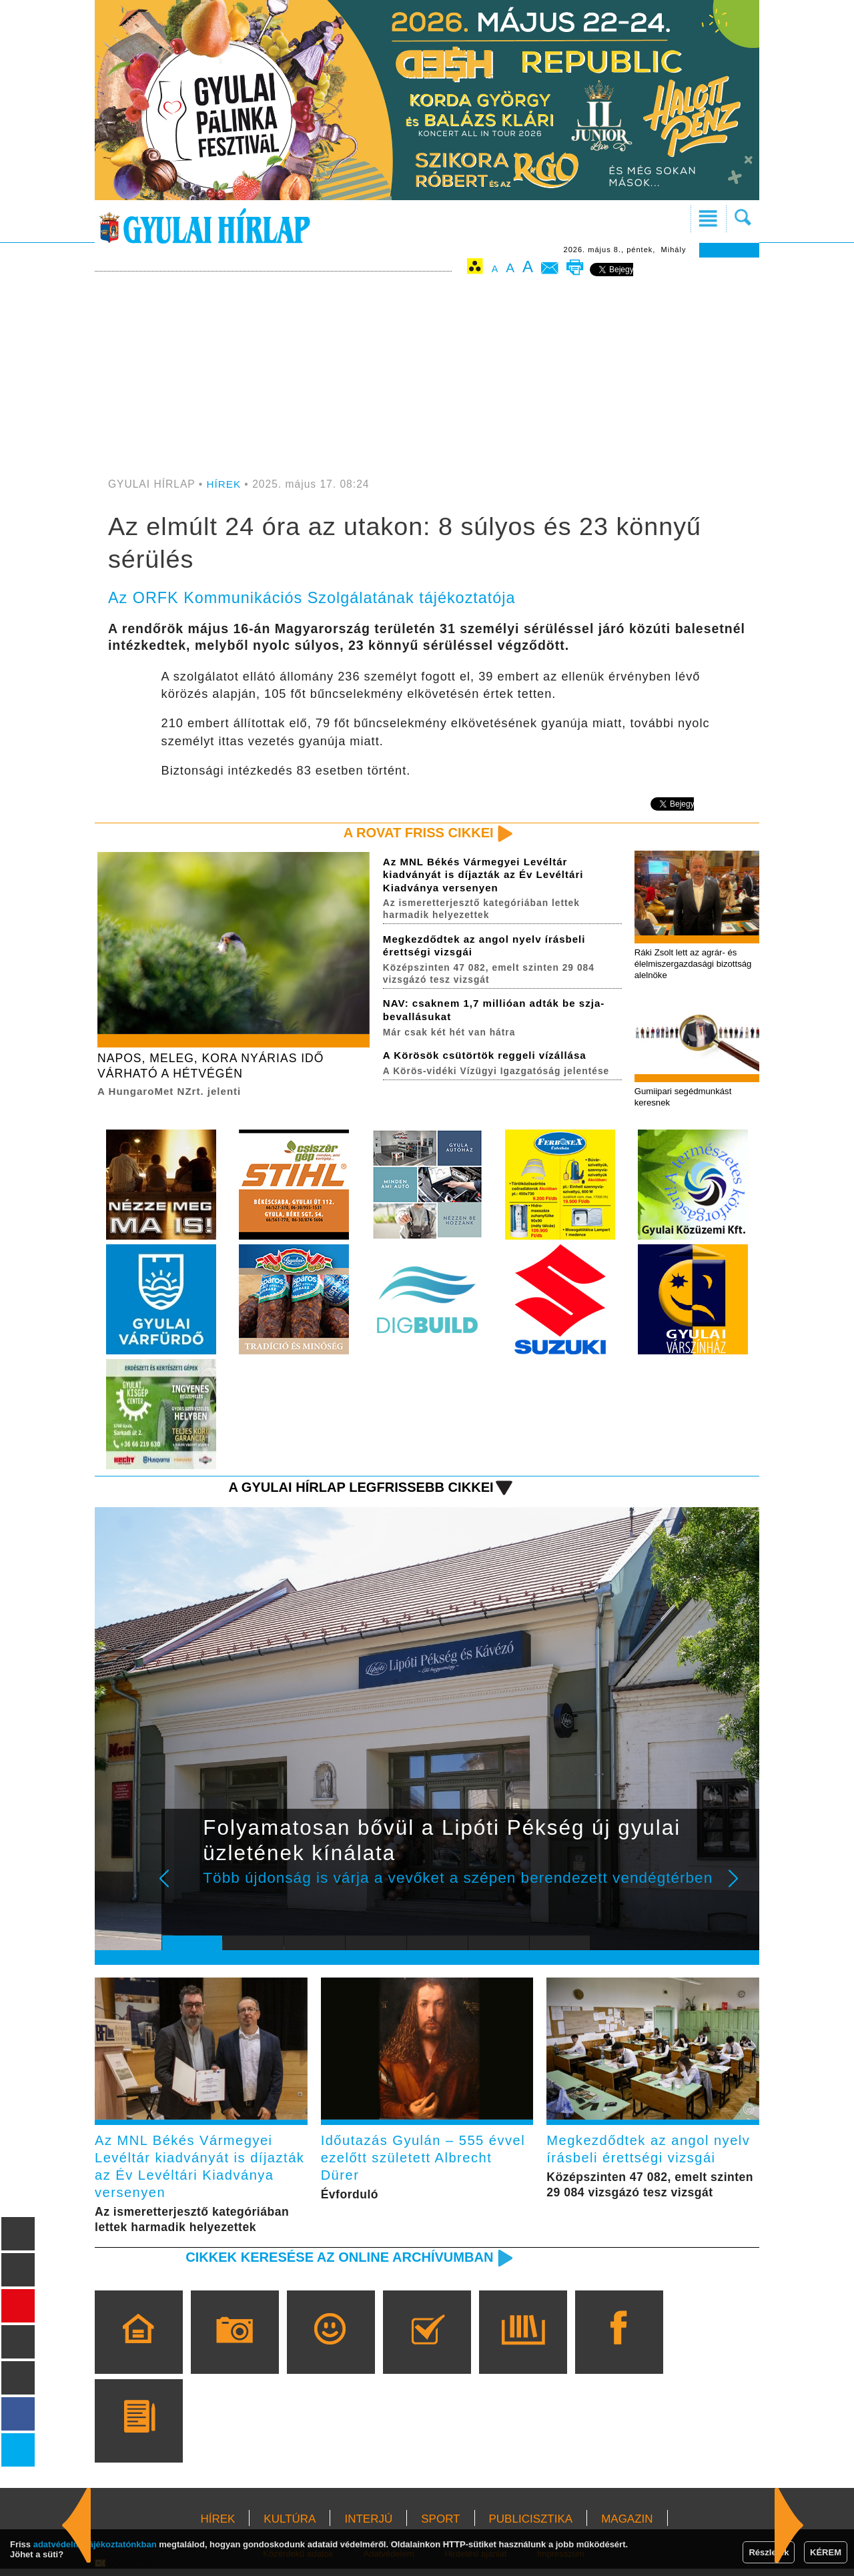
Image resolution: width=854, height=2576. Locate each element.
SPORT (440, 2526)
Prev (182, 1890)
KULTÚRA (290, 2526)
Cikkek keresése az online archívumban (334, 2264)
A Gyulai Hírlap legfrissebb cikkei (356, 1490)
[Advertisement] (427, 378)
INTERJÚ (368, 2526)
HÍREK (224, 484)
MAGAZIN (627, 2526)
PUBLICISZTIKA (531, 2526)
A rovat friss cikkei (416, 833)
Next (741, 1890)
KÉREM (825, 2552)
